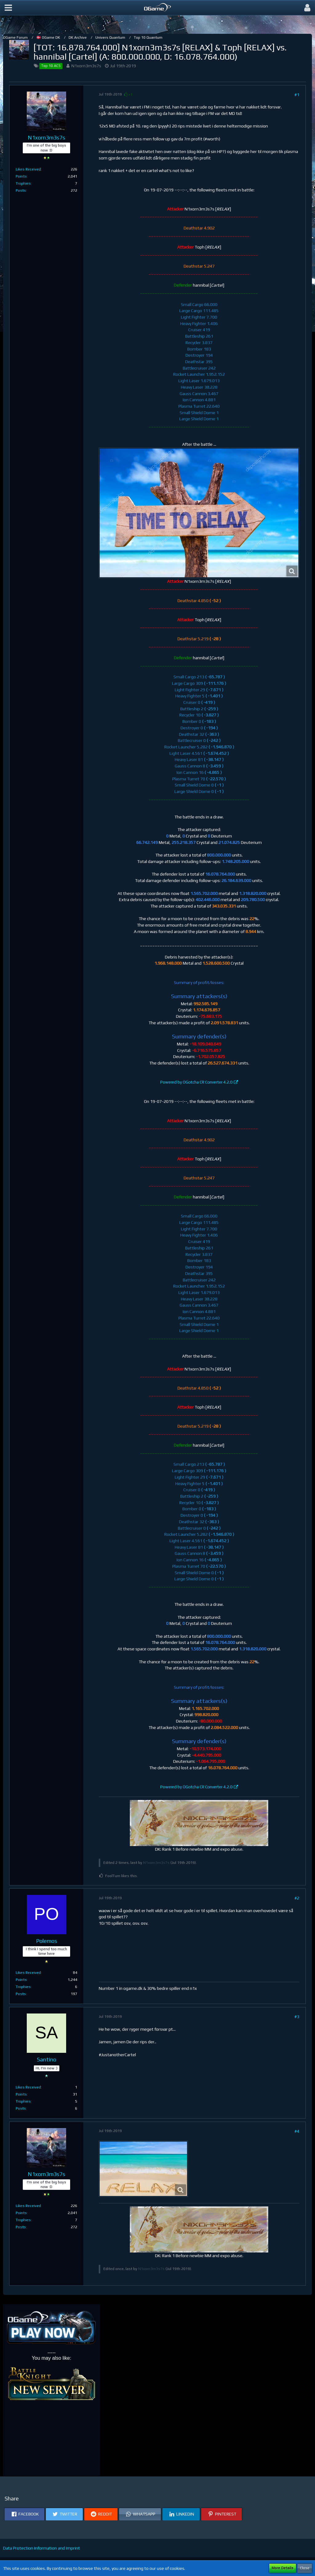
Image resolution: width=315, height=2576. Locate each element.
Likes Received (28, 169)
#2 (296, 1898)
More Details (282, 2568)
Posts (21, 190)
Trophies (23, 183)
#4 (296, 2131)
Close (304, 2568)
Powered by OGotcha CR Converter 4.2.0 (196, 1082)
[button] (8, 8)
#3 (296, 2016)
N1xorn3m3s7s (86, 65)
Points (21, 176)
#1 (296, 94)
